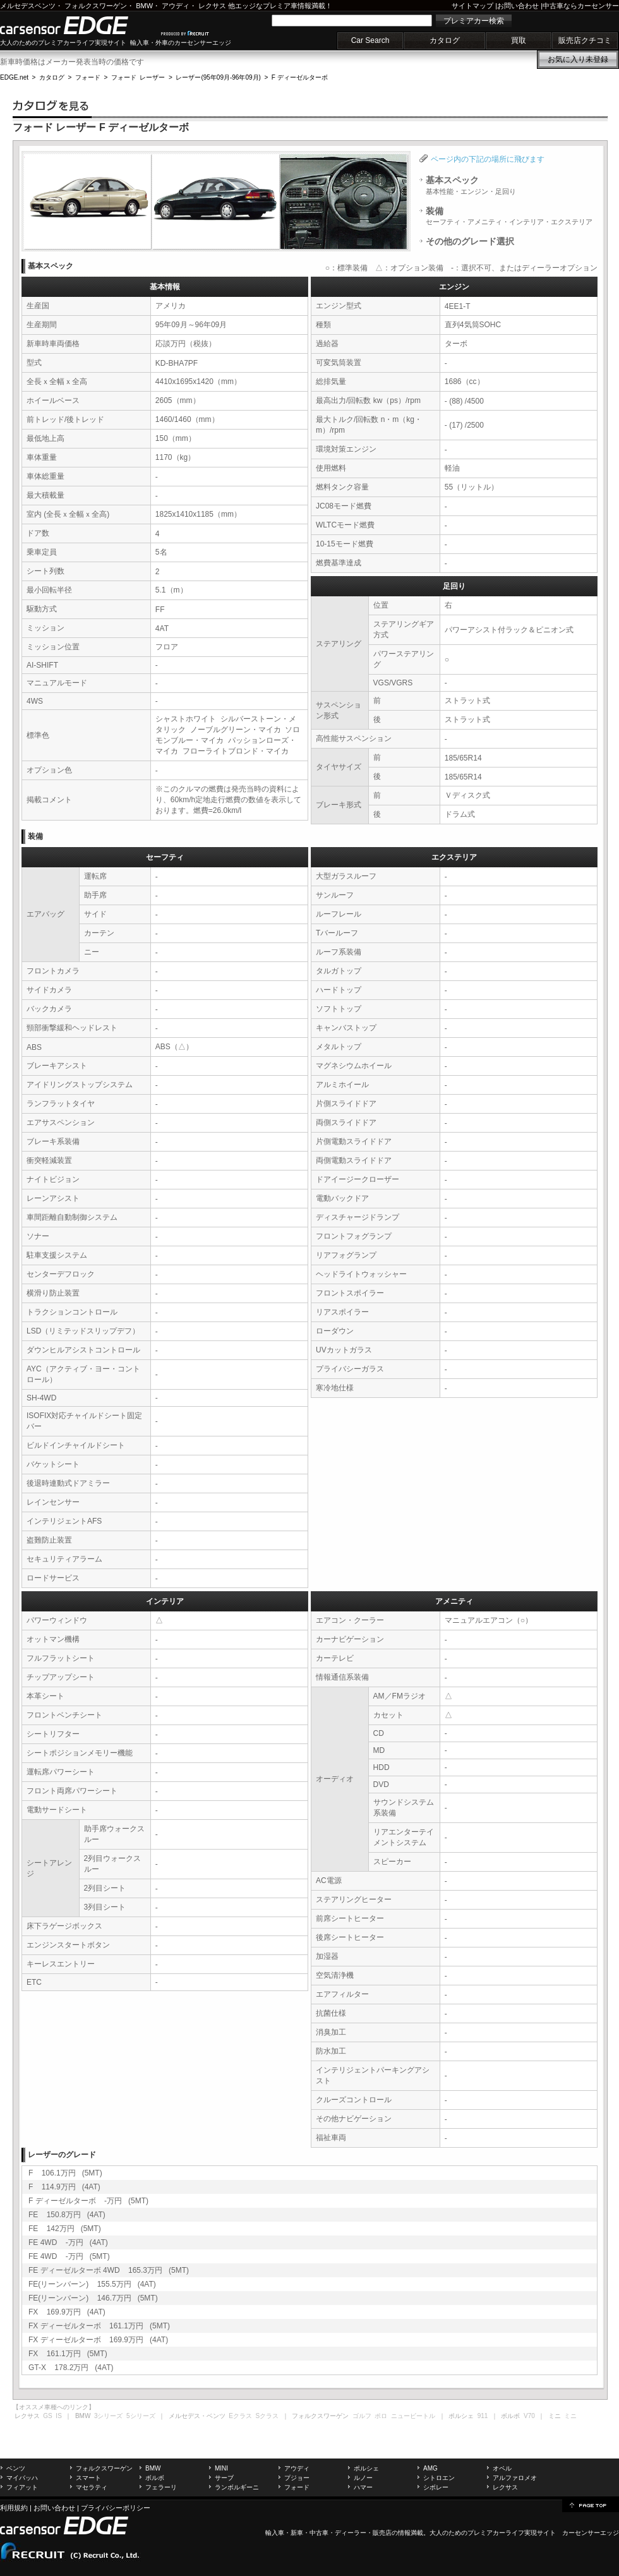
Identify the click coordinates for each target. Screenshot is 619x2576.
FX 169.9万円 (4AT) (66, 2312)
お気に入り (578, 59)
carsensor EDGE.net (77, 25)
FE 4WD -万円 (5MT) (69, 2256)
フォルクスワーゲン (95, 5)
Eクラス (240, 2415)
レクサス (212, 5)
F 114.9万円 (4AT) (64, 2186)
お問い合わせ (518, 5)
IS (58, 2415)
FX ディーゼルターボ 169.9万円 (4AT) (98, 2339)
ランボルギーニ (237, 2487)
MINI (221, 2468)
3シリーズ (108, 2415)
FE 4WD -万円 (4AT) (68, 2242)
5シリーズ (140, 2415)
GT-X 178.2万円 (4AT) (70, 2367)
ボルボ (154, 2477)
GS (47, 2415)
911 (483, 2415)
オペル (502, 2468)
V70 (529, 2415)
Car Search (370, 40)
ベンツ (15, 2468)
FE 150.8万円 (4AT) (66, 2214)
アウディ (175, 5)
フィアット (22, 2487)
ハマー (363, 2487)
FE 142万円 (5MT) (64, 2228)
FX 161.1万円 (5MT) (67, 2353)
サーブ (224, 2477)
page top (590, 2504)
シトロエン (439, 2477)
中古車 (319, 2532)
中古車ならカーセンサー (581, 5)
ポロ (381, 2415)
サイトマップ (472, 5)
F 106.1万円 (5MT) (65, 2173)
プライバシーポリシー (115, 2508)
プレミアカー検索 (473, 20)
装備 (509, 216)
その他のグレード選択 (470, 241)
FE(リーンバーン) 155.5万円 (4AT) (92, 2284)
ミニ (570, 2415)
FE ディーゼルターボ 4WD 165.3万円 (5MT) (108, 2270)
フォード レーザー (138, 77)
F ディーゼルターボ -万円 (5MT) (88, 2200)
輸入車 (274, 2532)
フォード (87, 77)
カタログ (445, 40)
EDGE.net (14, 77)
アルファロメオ (515, 2477)
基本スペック (471, 185)
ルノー (363, 2477)
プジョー (297, 2477)
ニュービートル (413, 2415)
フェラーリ (161, 2487)
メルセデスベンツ (28, 5)
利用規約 (14, 2508)
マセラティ (91, 2487)
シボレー (435, 2487)
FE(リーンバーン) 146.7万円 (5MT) (93, 2298)
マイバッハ (22, 2477)
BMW (144, 5)
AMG (430, 2468)
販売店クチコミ (584, 40)
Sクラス (267, 2415)
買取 (518, 40)
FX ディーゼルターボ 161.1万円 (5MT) (99, 2325)
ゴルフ (361, 2415)
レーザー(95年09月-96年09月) (218, 77)
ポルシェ (366, 2468)
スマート (88, 2477)
